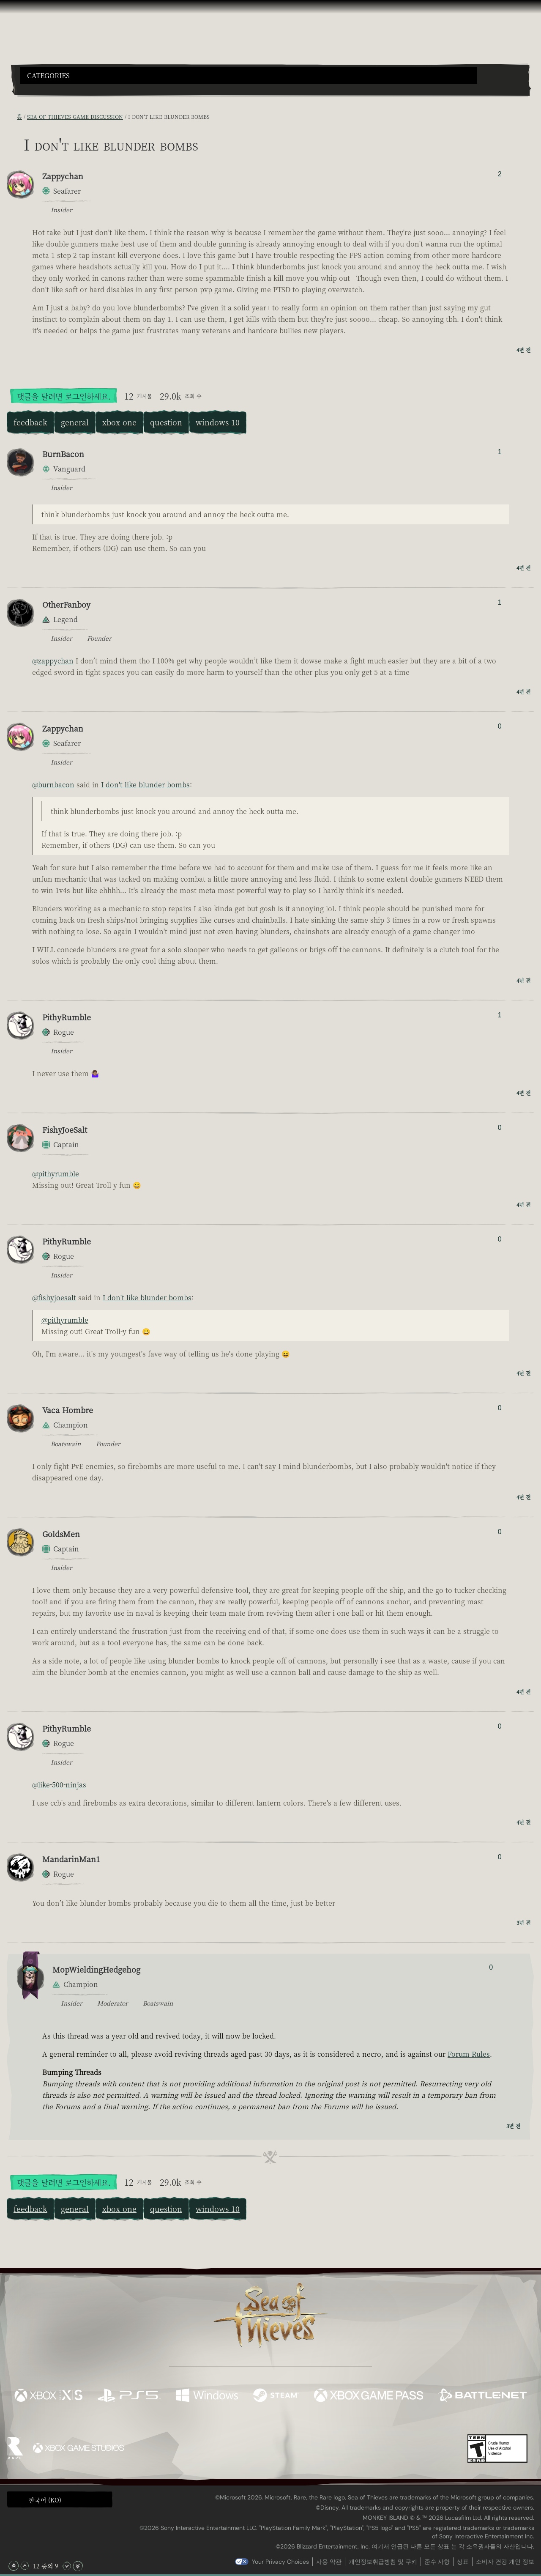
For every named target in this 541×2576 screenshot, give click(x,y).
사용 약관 (329, 2561)
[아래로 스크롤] (67, 2566)
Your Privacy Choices (280, 2561)
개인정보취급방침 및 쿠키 (383, 2561)
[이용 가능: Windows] (207, 2396)
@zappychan (53, 661)
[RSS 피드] (12, 116)
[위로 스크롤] (24, 2566)
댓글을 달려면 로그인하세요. (63, 396)
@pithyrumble (55, 1173)
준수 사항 (437, 2561)
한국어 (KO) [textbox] (45, 2500)
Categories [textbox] (48, 75)
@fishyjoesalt (54, 1297)
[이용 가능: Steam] (276, 2396)
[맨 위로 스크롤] (13, 2566)
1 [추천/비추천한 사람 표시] (500, 451)
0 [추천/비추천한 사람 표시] (500, 726)
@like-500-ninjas (59, 1784)
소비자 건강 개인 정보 (505, 2561)
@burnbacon (53, 784)
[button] (248, 75)
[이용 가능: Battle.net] (482, 2396)
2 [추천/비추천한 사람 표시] (500, 174)
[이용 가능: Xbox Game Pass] (368, 2396)
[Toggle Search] (40, 89)
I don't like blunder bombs (145, 784)
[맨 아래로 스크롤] (78, 2566)
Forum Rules (469, 2054)
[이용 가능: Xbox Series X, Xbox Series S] (48, 2396)
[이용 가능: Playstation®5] (129, 2396)
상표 (463, 2561)
